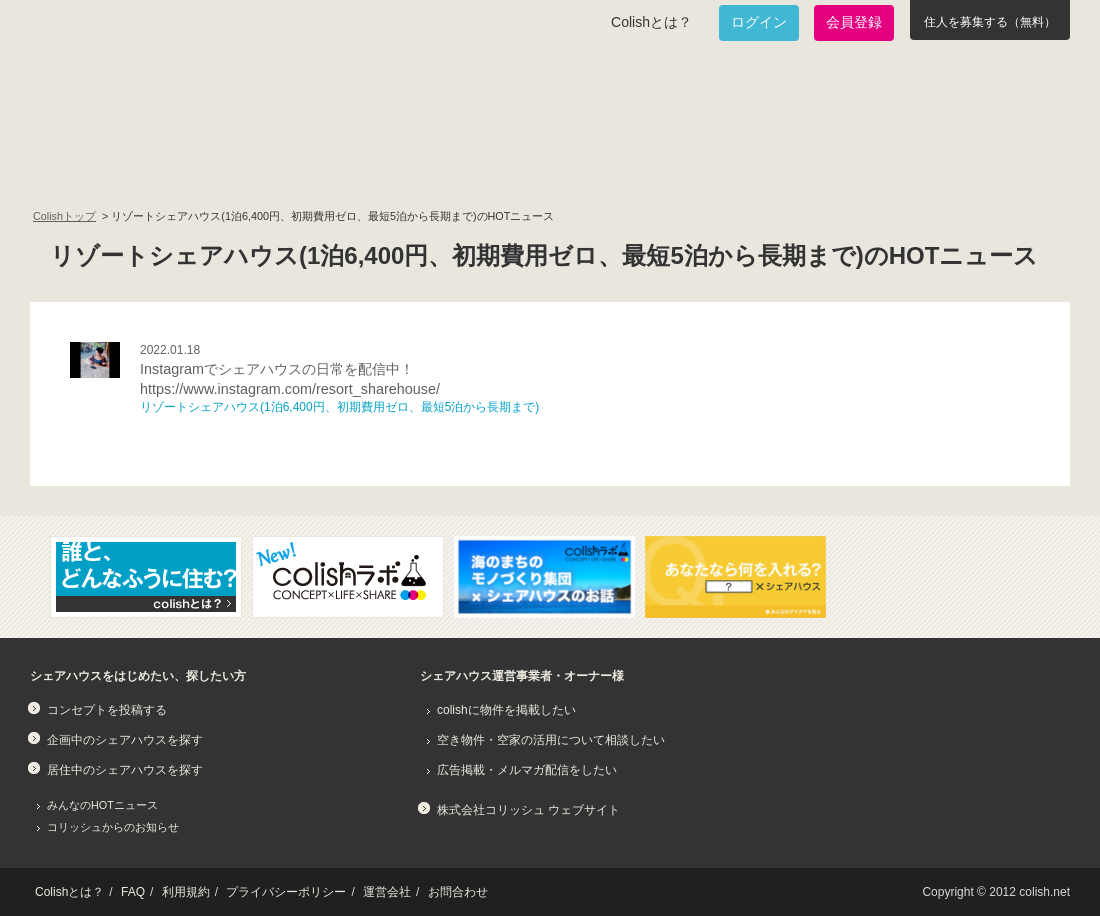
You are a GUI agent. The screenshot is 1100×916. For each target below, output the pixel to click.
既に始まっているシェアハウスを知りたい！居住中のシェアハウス (384, 166)
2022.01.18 (170, 350)
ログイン (759, 22)
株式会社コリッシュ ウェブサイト (528, 810)
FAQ (133, 892)
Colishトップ (64, 216)
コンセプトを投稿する (107, 710)
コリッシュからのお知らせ (113, 827)
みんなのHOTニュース (102, 805)
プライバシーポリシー (286, 892)
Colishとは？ (651, 22)
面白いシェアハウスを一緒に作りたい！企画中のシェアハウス (146, 166)
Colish (93, 92)
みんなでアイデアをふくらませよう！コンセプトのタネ (626, 166)
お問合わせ (458, 892)
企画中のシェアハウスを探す (125, 740)
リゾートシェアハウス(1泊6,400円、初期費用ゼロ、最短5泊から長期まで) (339, 407)
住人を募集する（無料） (990, 22)
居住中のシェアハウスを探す (125, 770)
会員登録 (854, 22)
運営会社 (387, 892)
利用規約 (186, 892)
